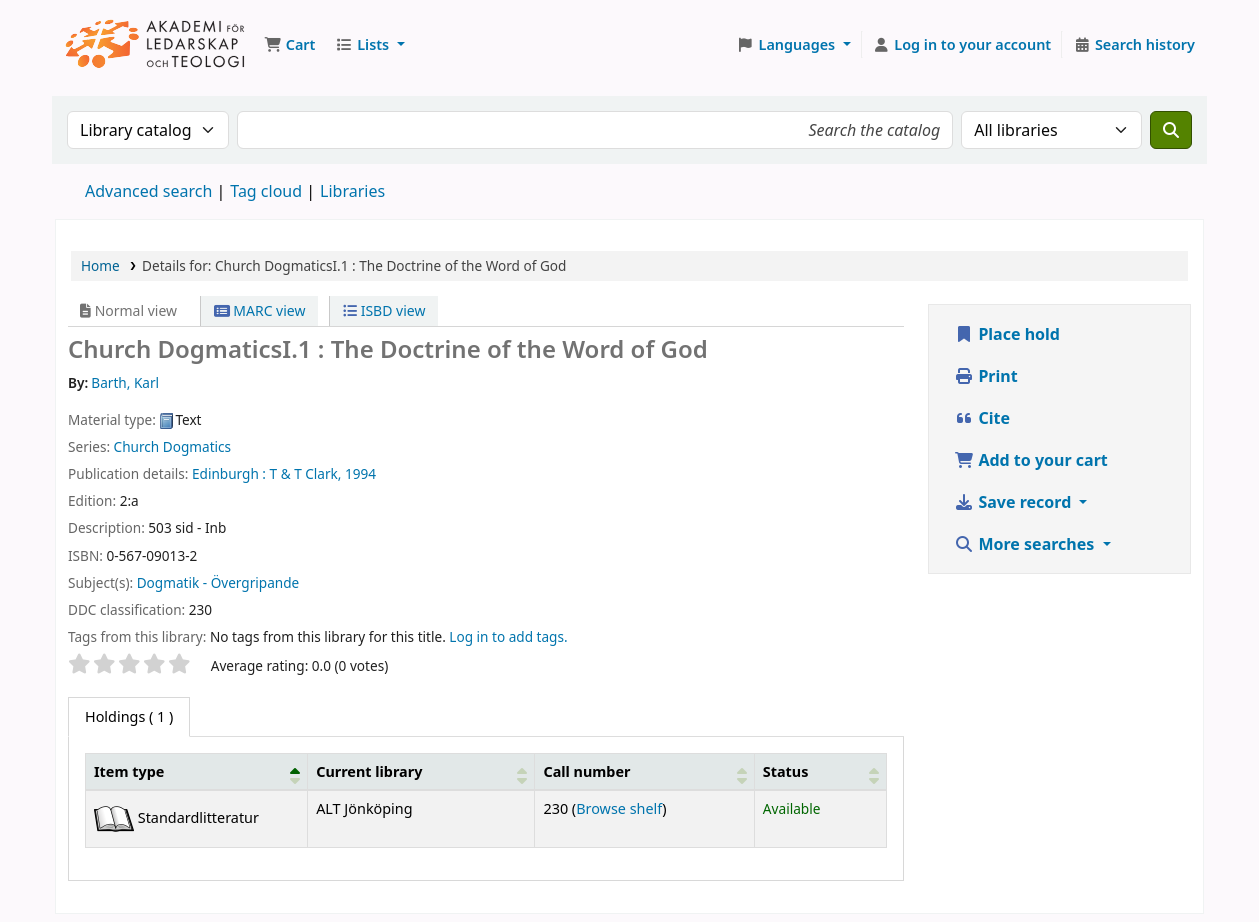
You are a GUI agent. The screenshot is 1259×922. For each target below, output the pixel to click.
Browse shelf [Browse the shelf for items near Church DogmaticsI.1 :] (619, 808)
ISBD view (384, 310)
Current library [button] (369, 771)
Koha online (156, 44)
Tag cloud (266, 191)
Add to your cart (1031, 460)
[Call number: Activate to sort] (644, 771)
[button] (289, 45)
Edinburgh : (229, 473)
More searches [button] (1026, 544)
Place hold (1007, 334)
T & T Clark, (306, 473)
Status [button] (786, 771)
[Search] (1171, 130)
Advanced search (148, 191)
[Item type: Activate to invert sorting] (197, 771)
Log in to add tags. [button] (508, 636)
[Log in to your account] (962, 45)
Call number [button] (586, 771)
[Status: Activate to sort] (820, 771)
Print (985, 376)
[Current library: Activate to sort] (421, 771)
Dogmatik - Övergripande (218, 582)
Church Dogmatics (173, 446)
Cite (982, 418)
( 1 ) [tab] (129, 716)
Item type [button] (129, 771)
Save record (1014, 502)
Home (100, 265)
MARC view (260, 310)
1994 (360, 473)
